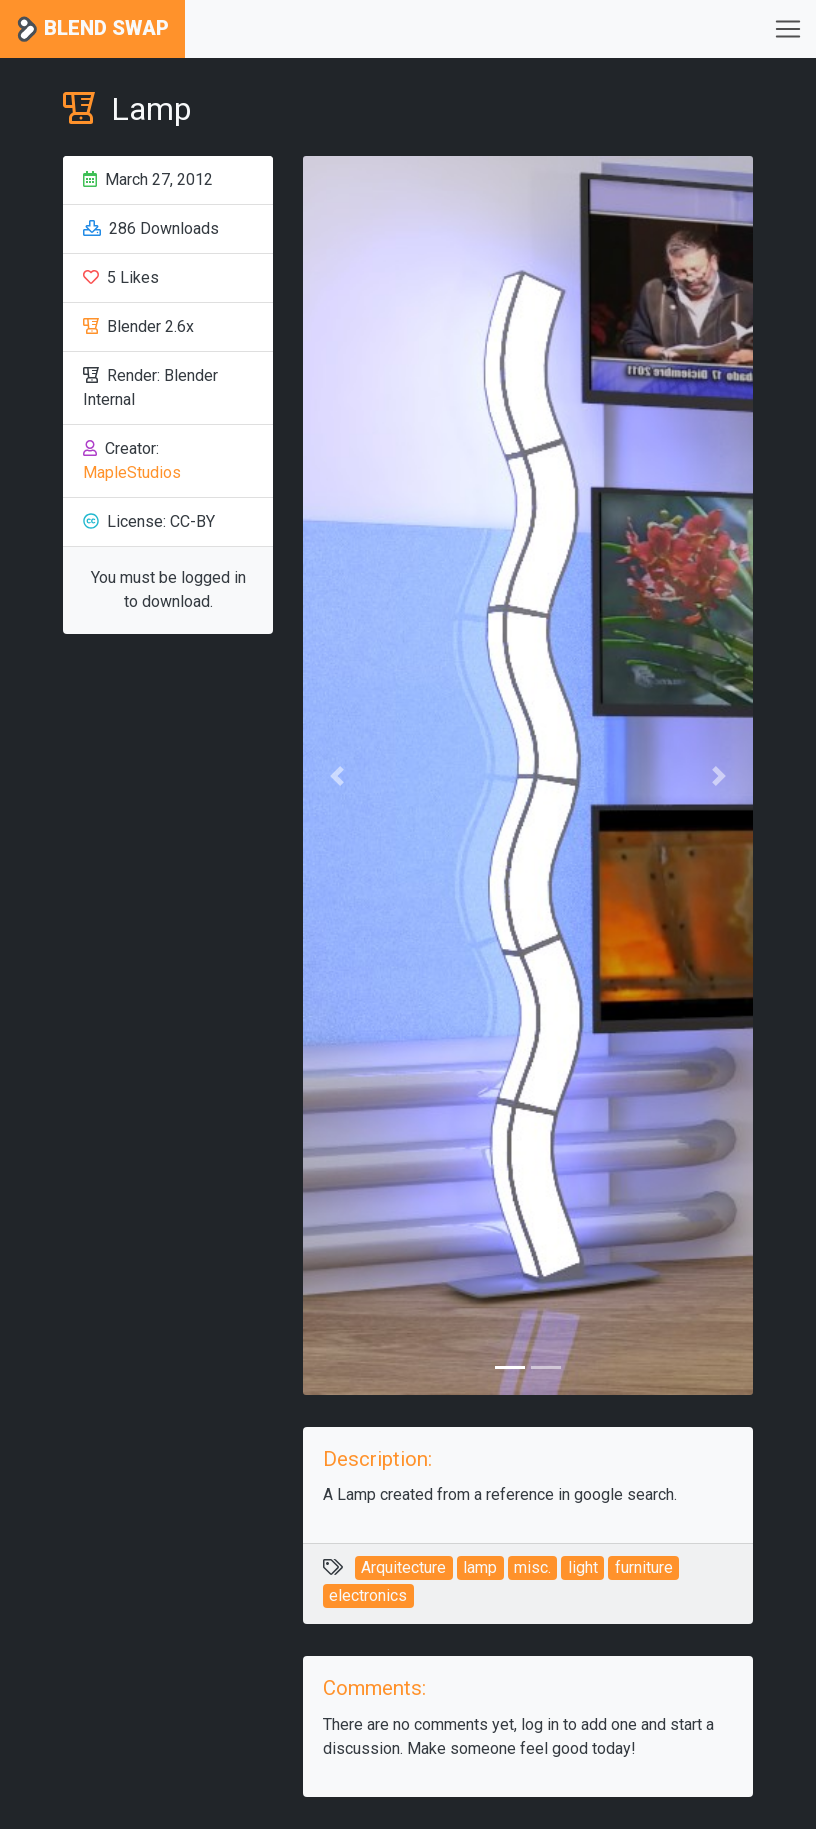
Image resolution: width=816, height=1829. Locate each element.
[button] (337, 775)
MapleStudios (132, 472)
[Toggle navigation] (788, 29)
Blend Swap (92, 29)
